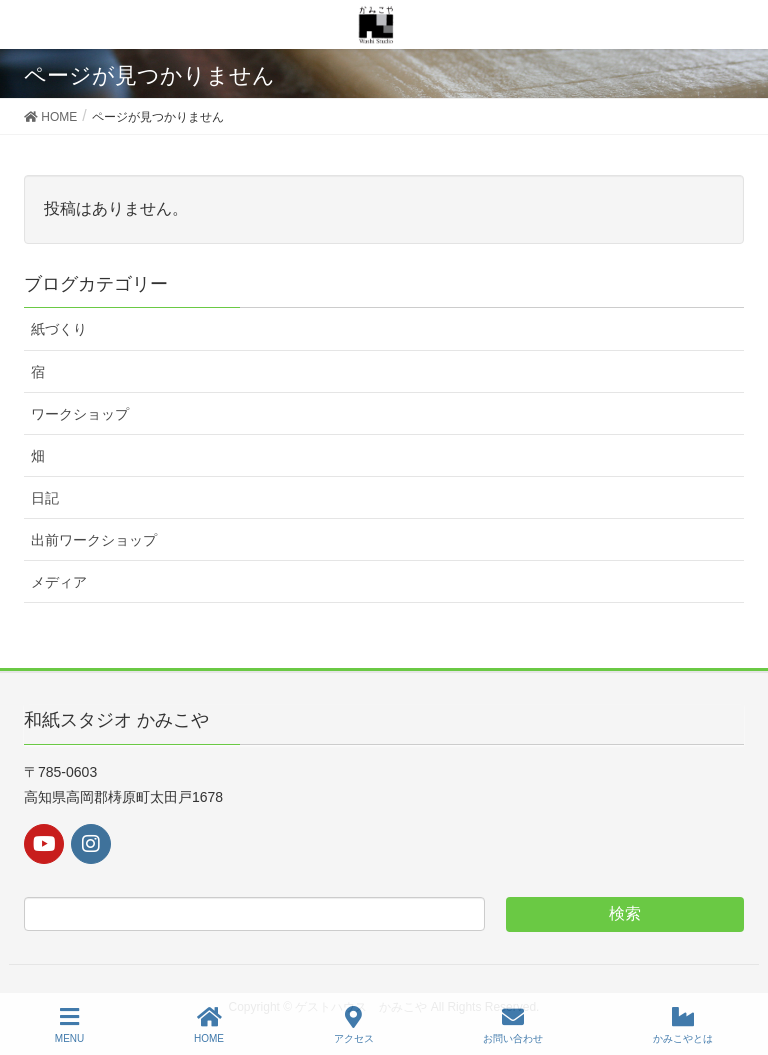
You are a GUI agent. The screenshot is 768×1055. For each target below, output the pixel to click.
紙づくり (59, 329)
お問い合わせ (513, 1025)
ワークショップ (80, 414)
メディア (59, 582)
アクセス (354, 1025)
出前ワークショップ (94, 540)
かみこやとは (683, 1025)
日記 (45, 498)
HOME (209, 1025)
